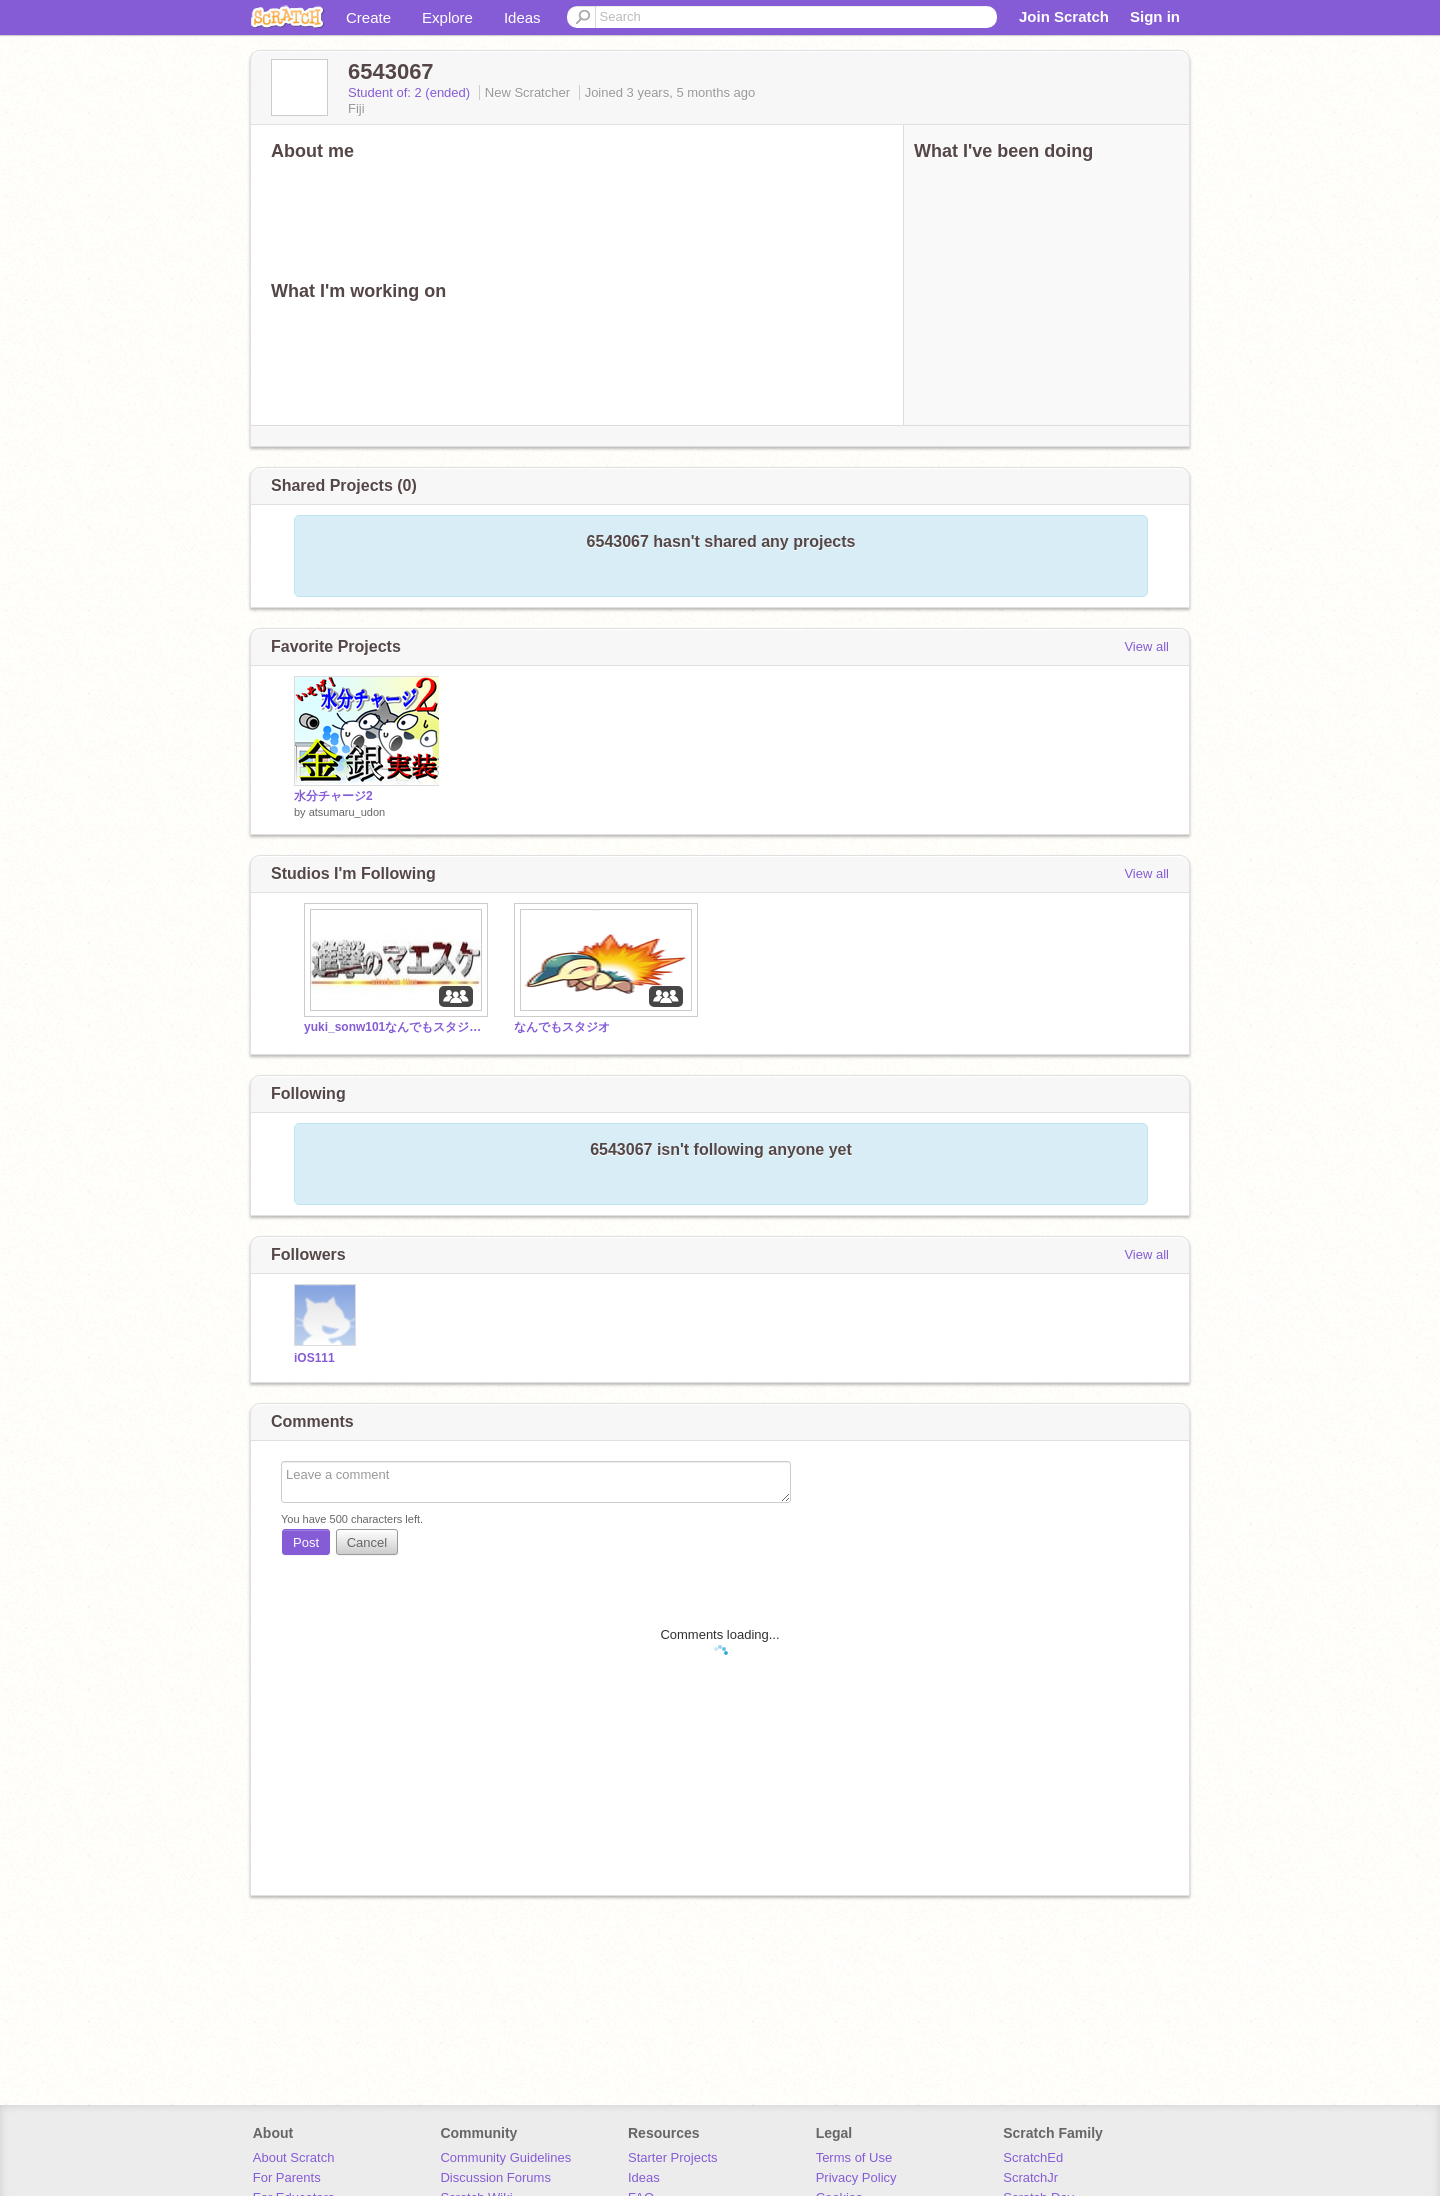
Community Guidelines (505, 2157)
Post (306, 1542)
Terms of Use (854, 2157)
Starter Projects (673, 2157)
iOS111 (314, 1358)
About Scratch (294, 2157)
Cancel (367, 1542)
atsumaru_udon (347, 812)
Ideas (522, 17)
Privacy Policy (856, 2177)
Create (368, 17)
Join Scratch (1064, 16)
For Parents (287, 2177)
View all (1146, 646)
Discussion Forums (495, 2177)
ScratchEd (1033, 2157)
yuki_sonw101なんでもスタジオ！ (394, 1027)
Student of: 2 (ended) (411, 92)
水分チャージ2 (333, 796)
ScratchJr (1030, 2177)
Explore (447, 17)
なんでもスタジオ (562, 1027)
